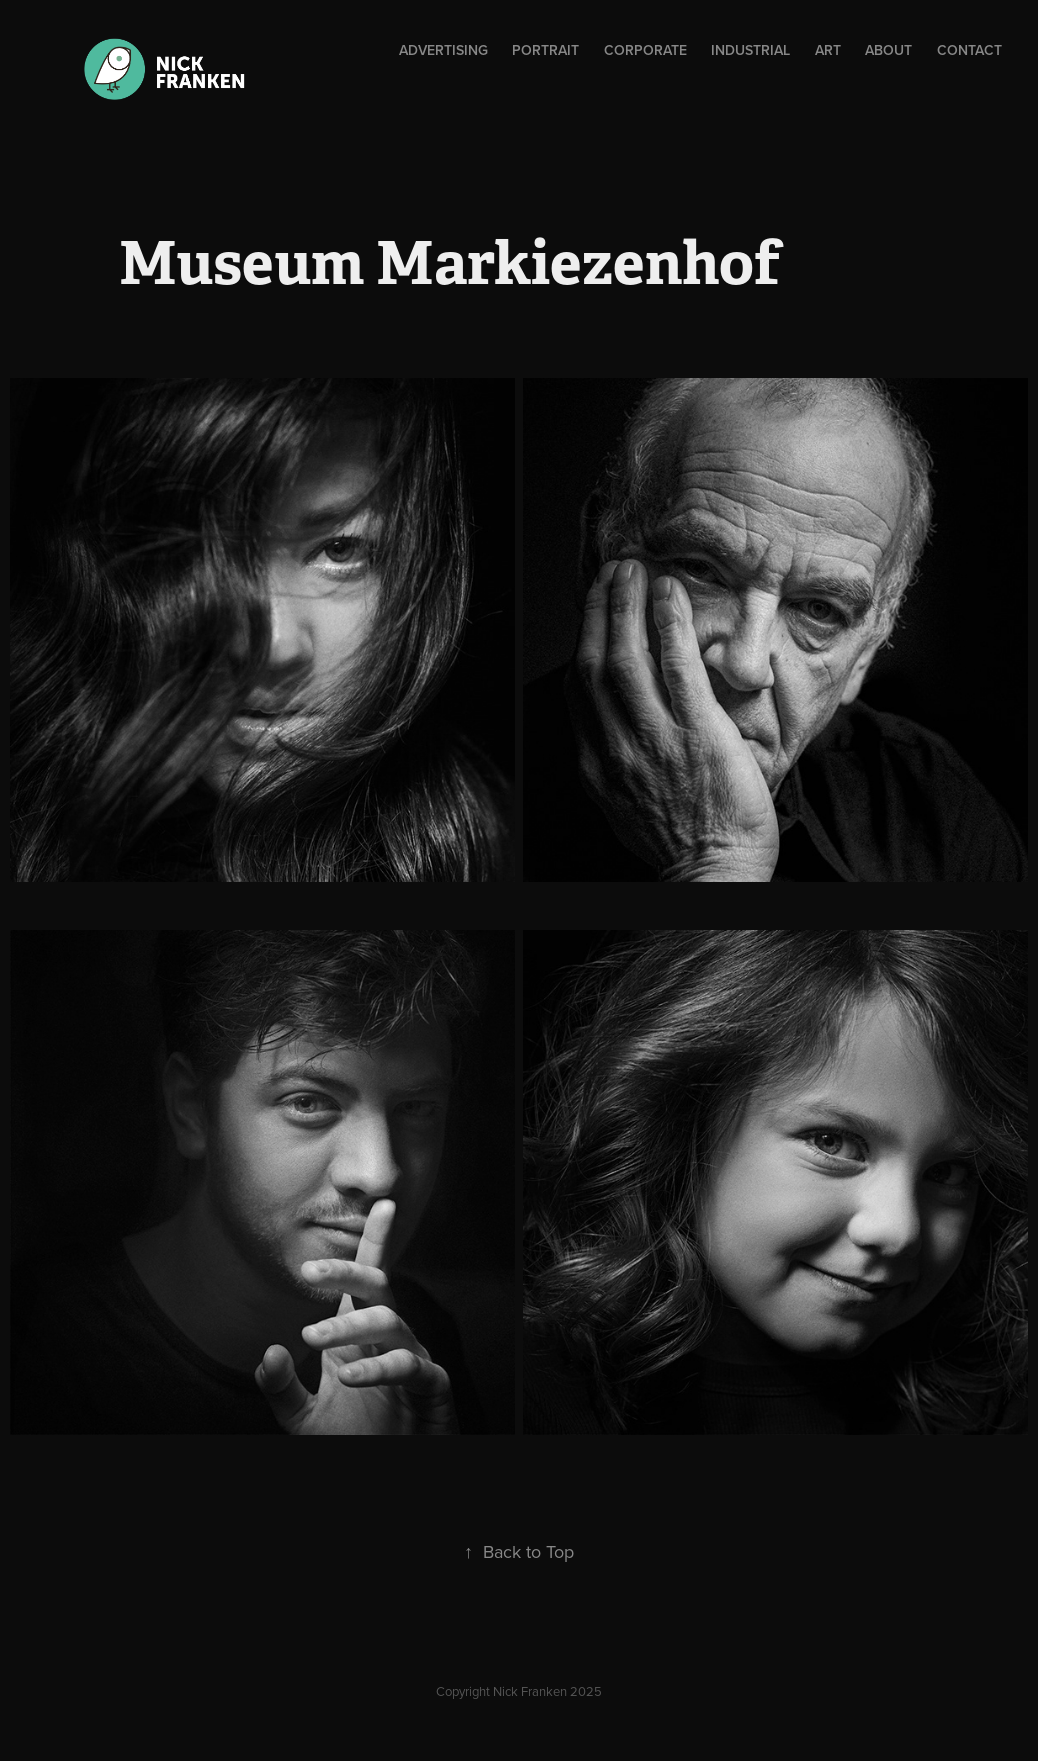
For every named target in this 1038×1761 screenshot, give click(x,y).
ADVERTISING (443, 50)
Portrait (545, 50)
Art (828, 50)
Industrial (750, 50)
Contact (969, 50)
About (888, 50)
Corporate (645, 50)
